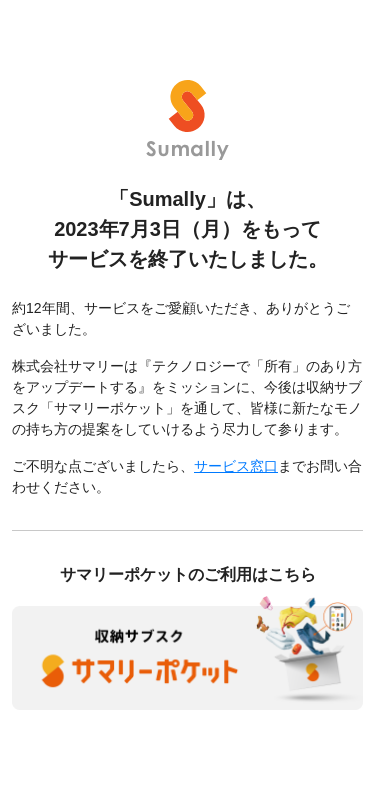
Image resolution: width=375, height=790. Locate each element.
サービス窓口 (236, 466)
